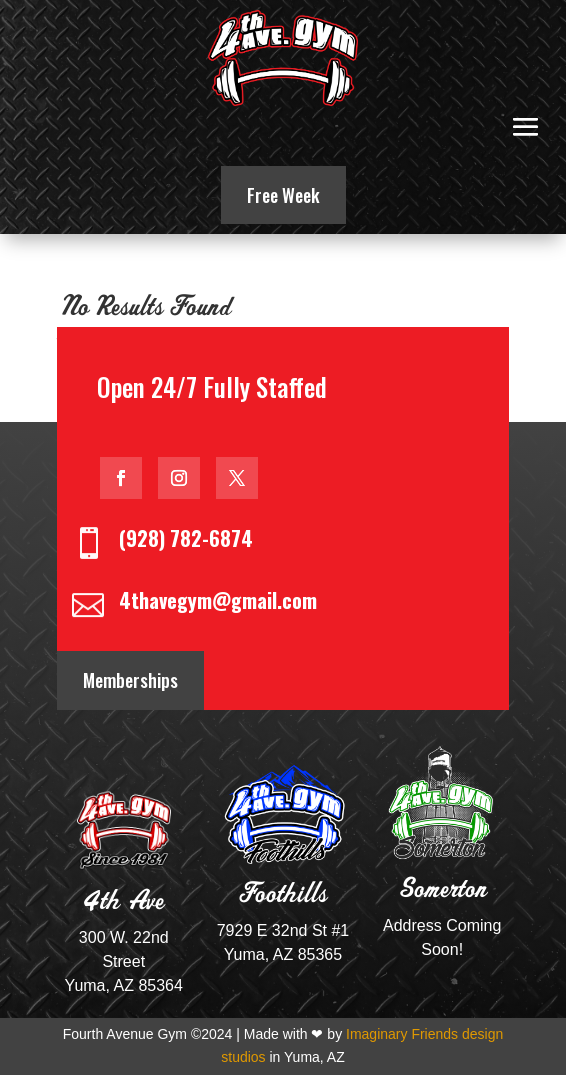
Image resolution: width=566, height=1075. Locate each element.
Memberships (130, 680)
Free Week (283, 195)
